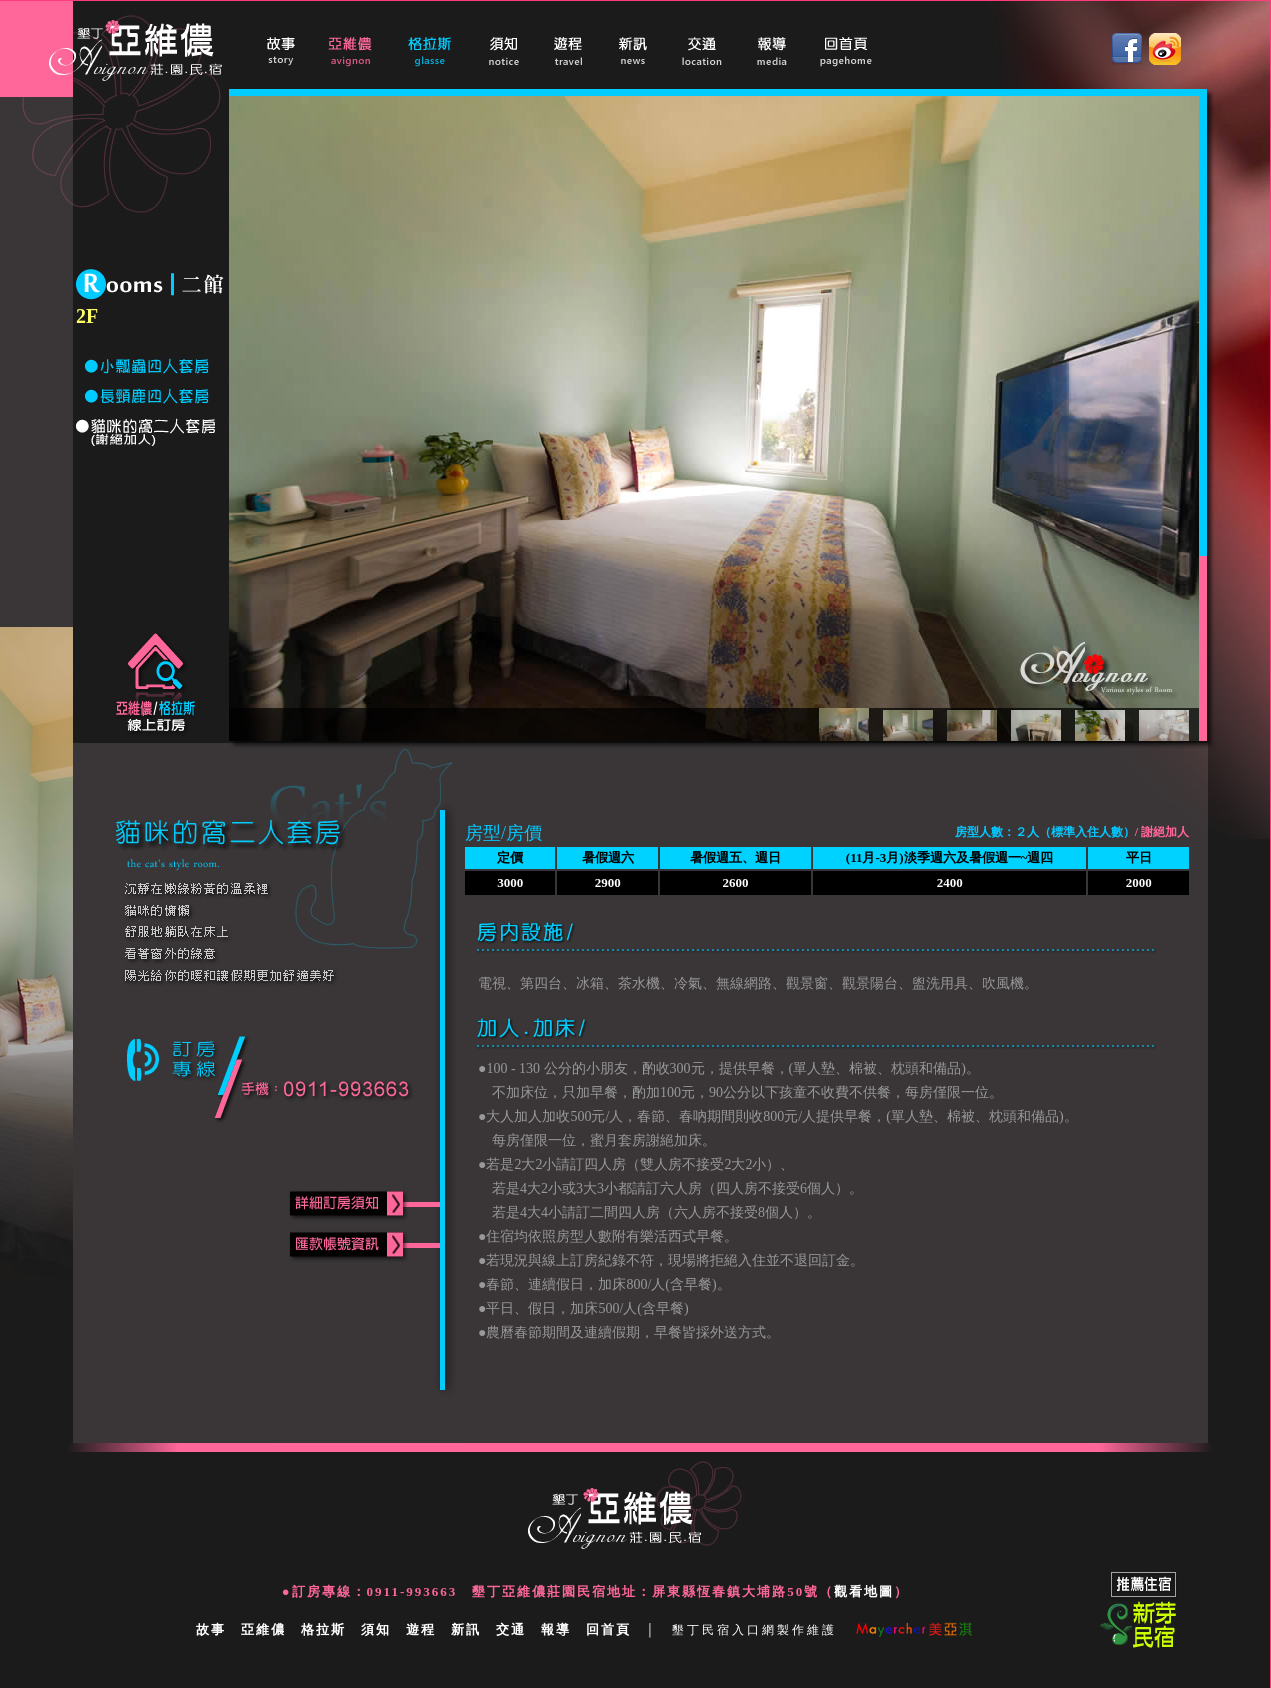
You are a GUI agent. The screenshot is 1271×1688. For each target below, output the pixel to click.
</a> (654, 49)
